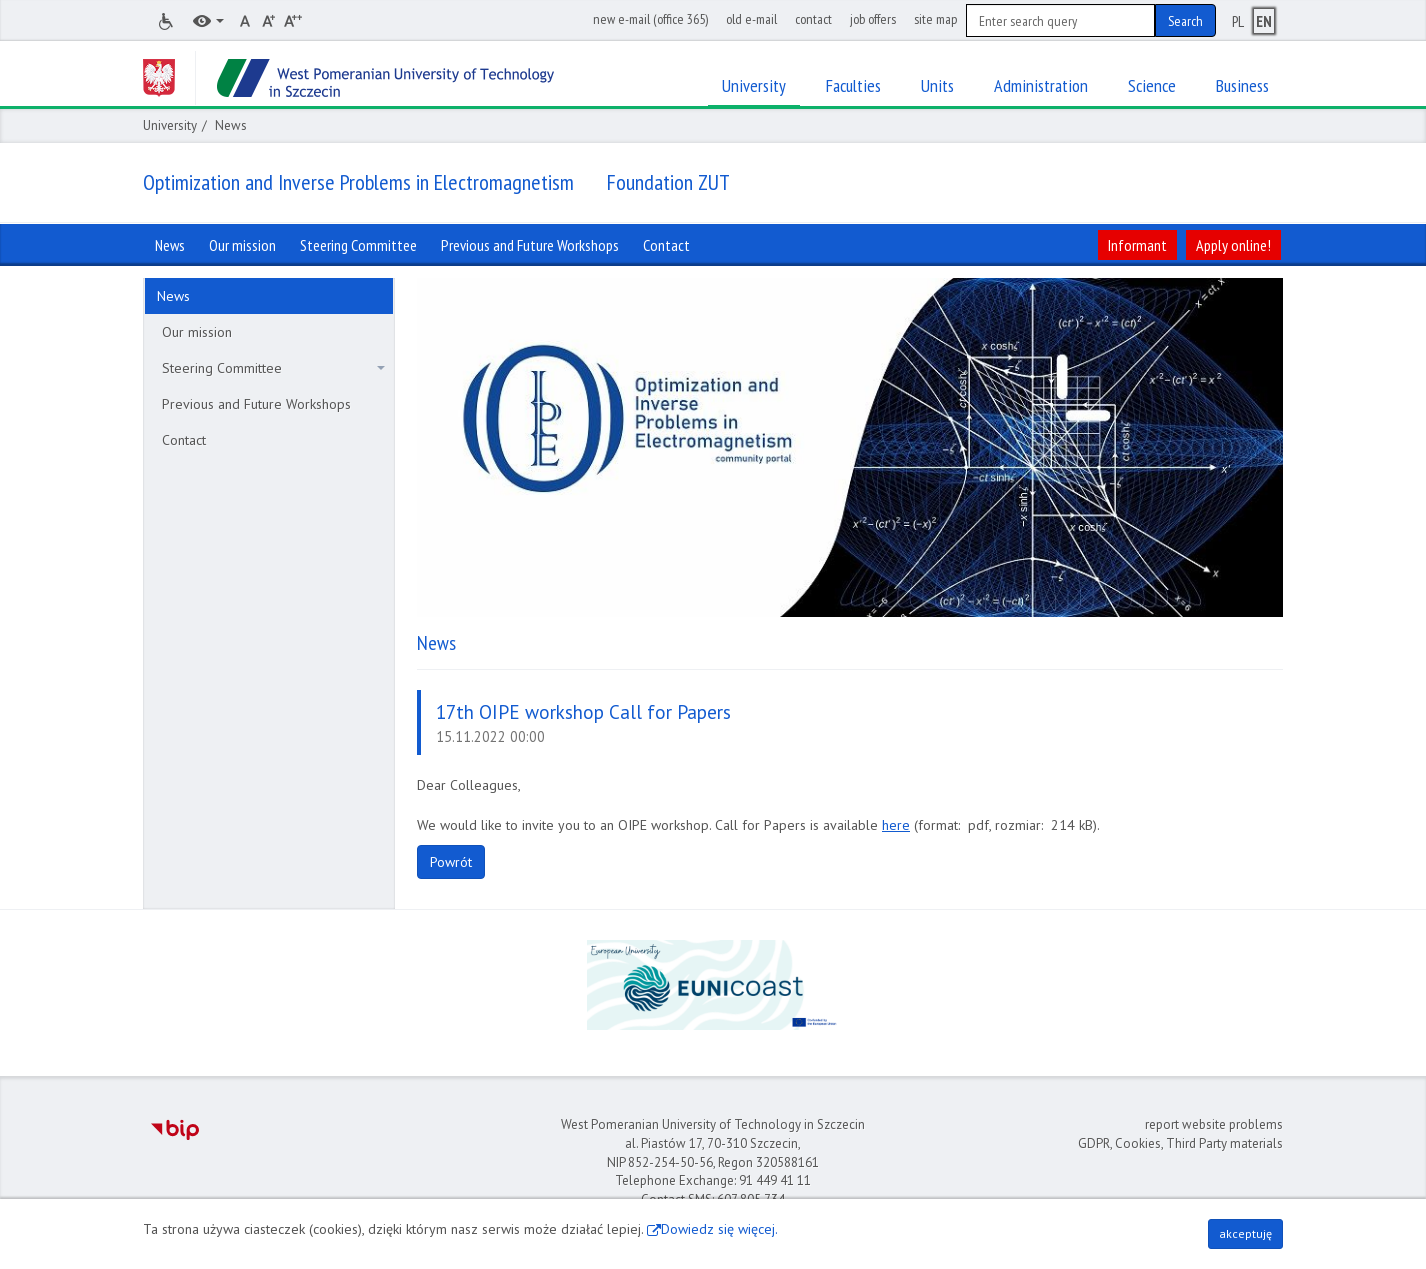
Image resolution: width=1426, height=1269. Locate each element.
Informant (1137, 245)
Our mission (197, 332)
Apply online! (1233, 245)
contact (813, 19)
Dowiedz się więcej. (719, 1229)
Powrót (451, 862)
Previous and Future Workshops (256, 404)
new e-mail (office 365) (650, 19)
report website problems (1214, 1124)
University (170, 125)
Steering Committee (273, 368)
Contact (184, 440)
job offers (873, 19)
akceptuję (1245, 1233)
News (173, 296)
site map (935, 19)
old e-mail (751, 19)
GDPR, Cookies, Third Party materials (1180, 1143)
